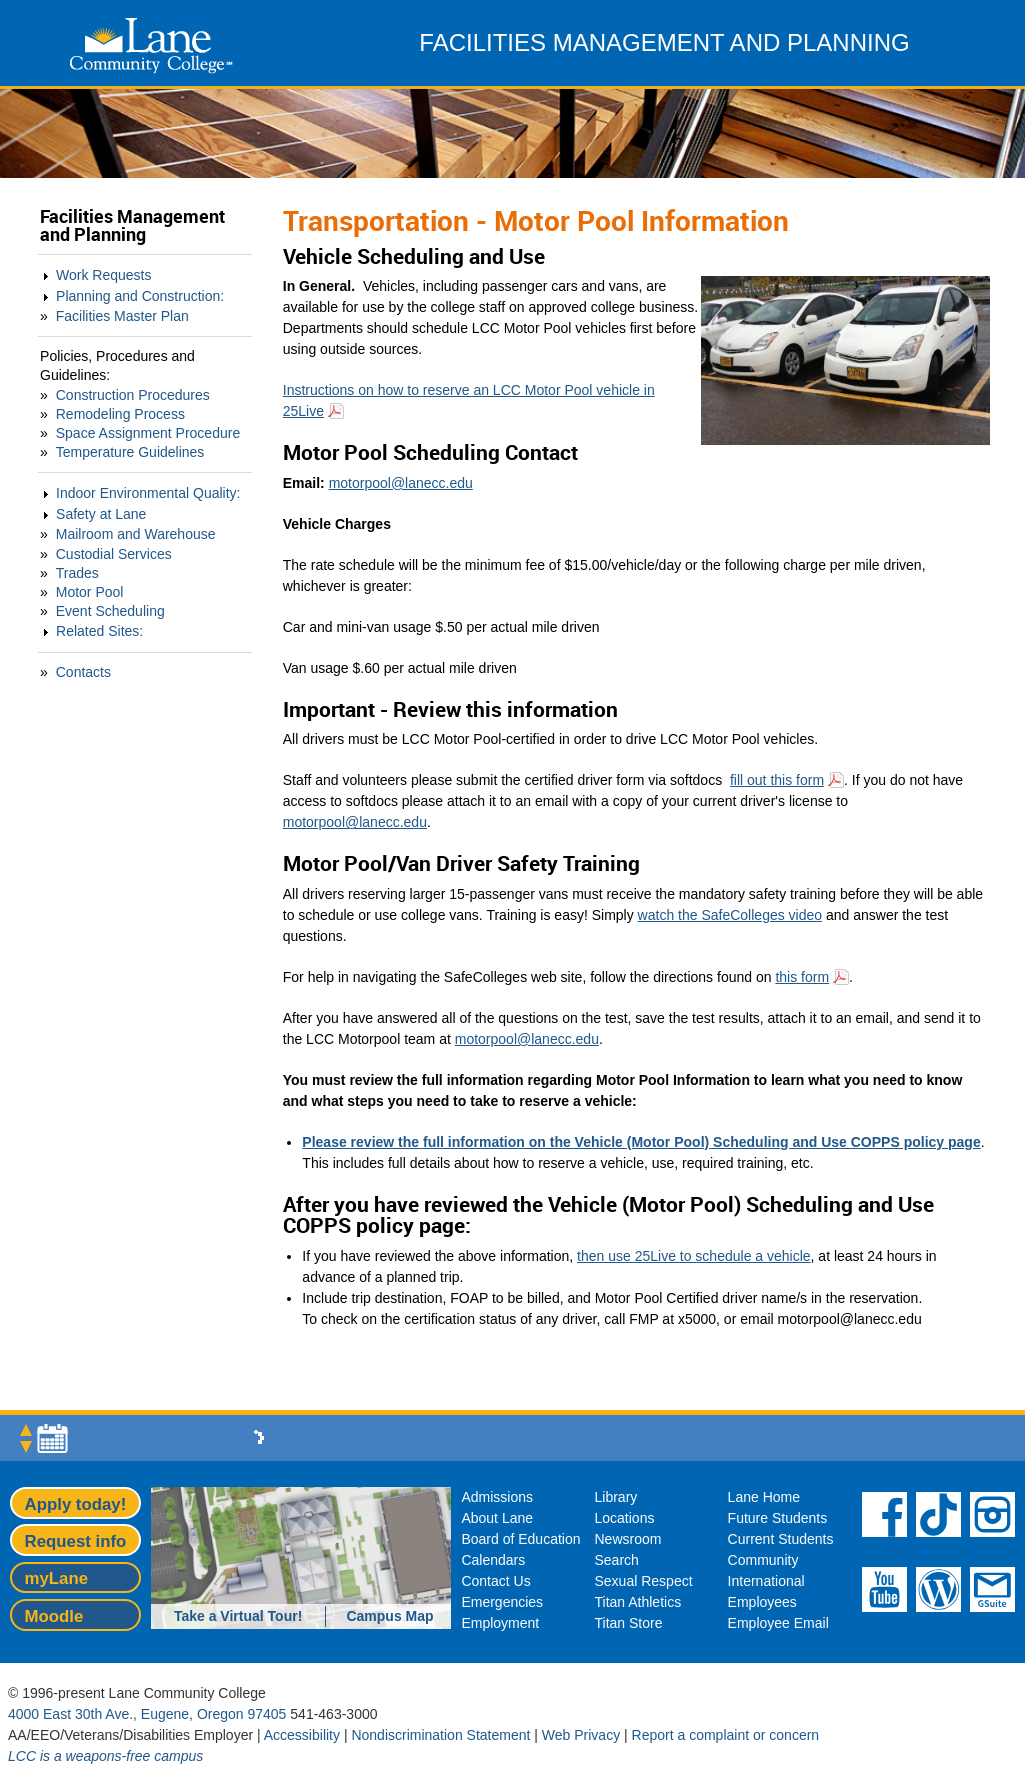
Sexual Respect (644, 1581)
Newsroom (628, 1539)
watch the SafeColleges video (730, 915)
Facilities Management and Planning (132, 225)
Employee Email (778, 1623)
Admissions (497, 1497)
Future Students (778, 1518)
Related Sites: (99, 631)
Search (617, 1560)
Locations (625, 1518)
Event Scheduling (110, 611)
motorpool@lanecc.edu (401, 483)
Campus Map (389, 1616)
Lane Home (764, 1497)
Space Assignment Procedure (148, 433)
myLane (56, 1578)
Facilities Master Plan (122, 316)
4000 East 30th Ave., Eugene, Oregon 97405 (147, 1714)
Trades (77, 573)
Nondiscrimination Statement (440, 1735)
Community (763, 1560)
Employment (500, 1623)
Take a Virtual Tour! (238, 1616)
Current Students (781, 1539)
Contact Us (495, 1581)
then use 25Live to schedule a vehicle (694, 1256)
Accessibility (302, 1735)
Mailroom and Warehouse (136, 534)
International (766, 1581)
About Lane (497, 1518)
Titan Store (629, 1623)
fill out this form (777, 780)
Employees (762, 1602)
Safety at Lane (101, 514)
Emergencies (502, 1602)
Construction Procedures (133, 395)
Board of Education (520, 1539)
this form (802, 977)
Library (616, 1497)
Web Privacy (581, 1735)
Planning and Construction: (140, 296)
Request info (76, 1541)
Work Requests (103, 275)
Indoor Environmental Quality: (148, 493)
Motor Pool (90, 592)
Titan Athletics (638, 1602)
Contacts (83, 672)
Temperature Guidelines (130, 452)
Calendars (493, 1560)
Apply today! (76, 1504)
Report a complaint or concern (726, 1735)
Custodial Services (114, 554)
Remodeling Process (120, 414)
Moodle (54, 1616)
